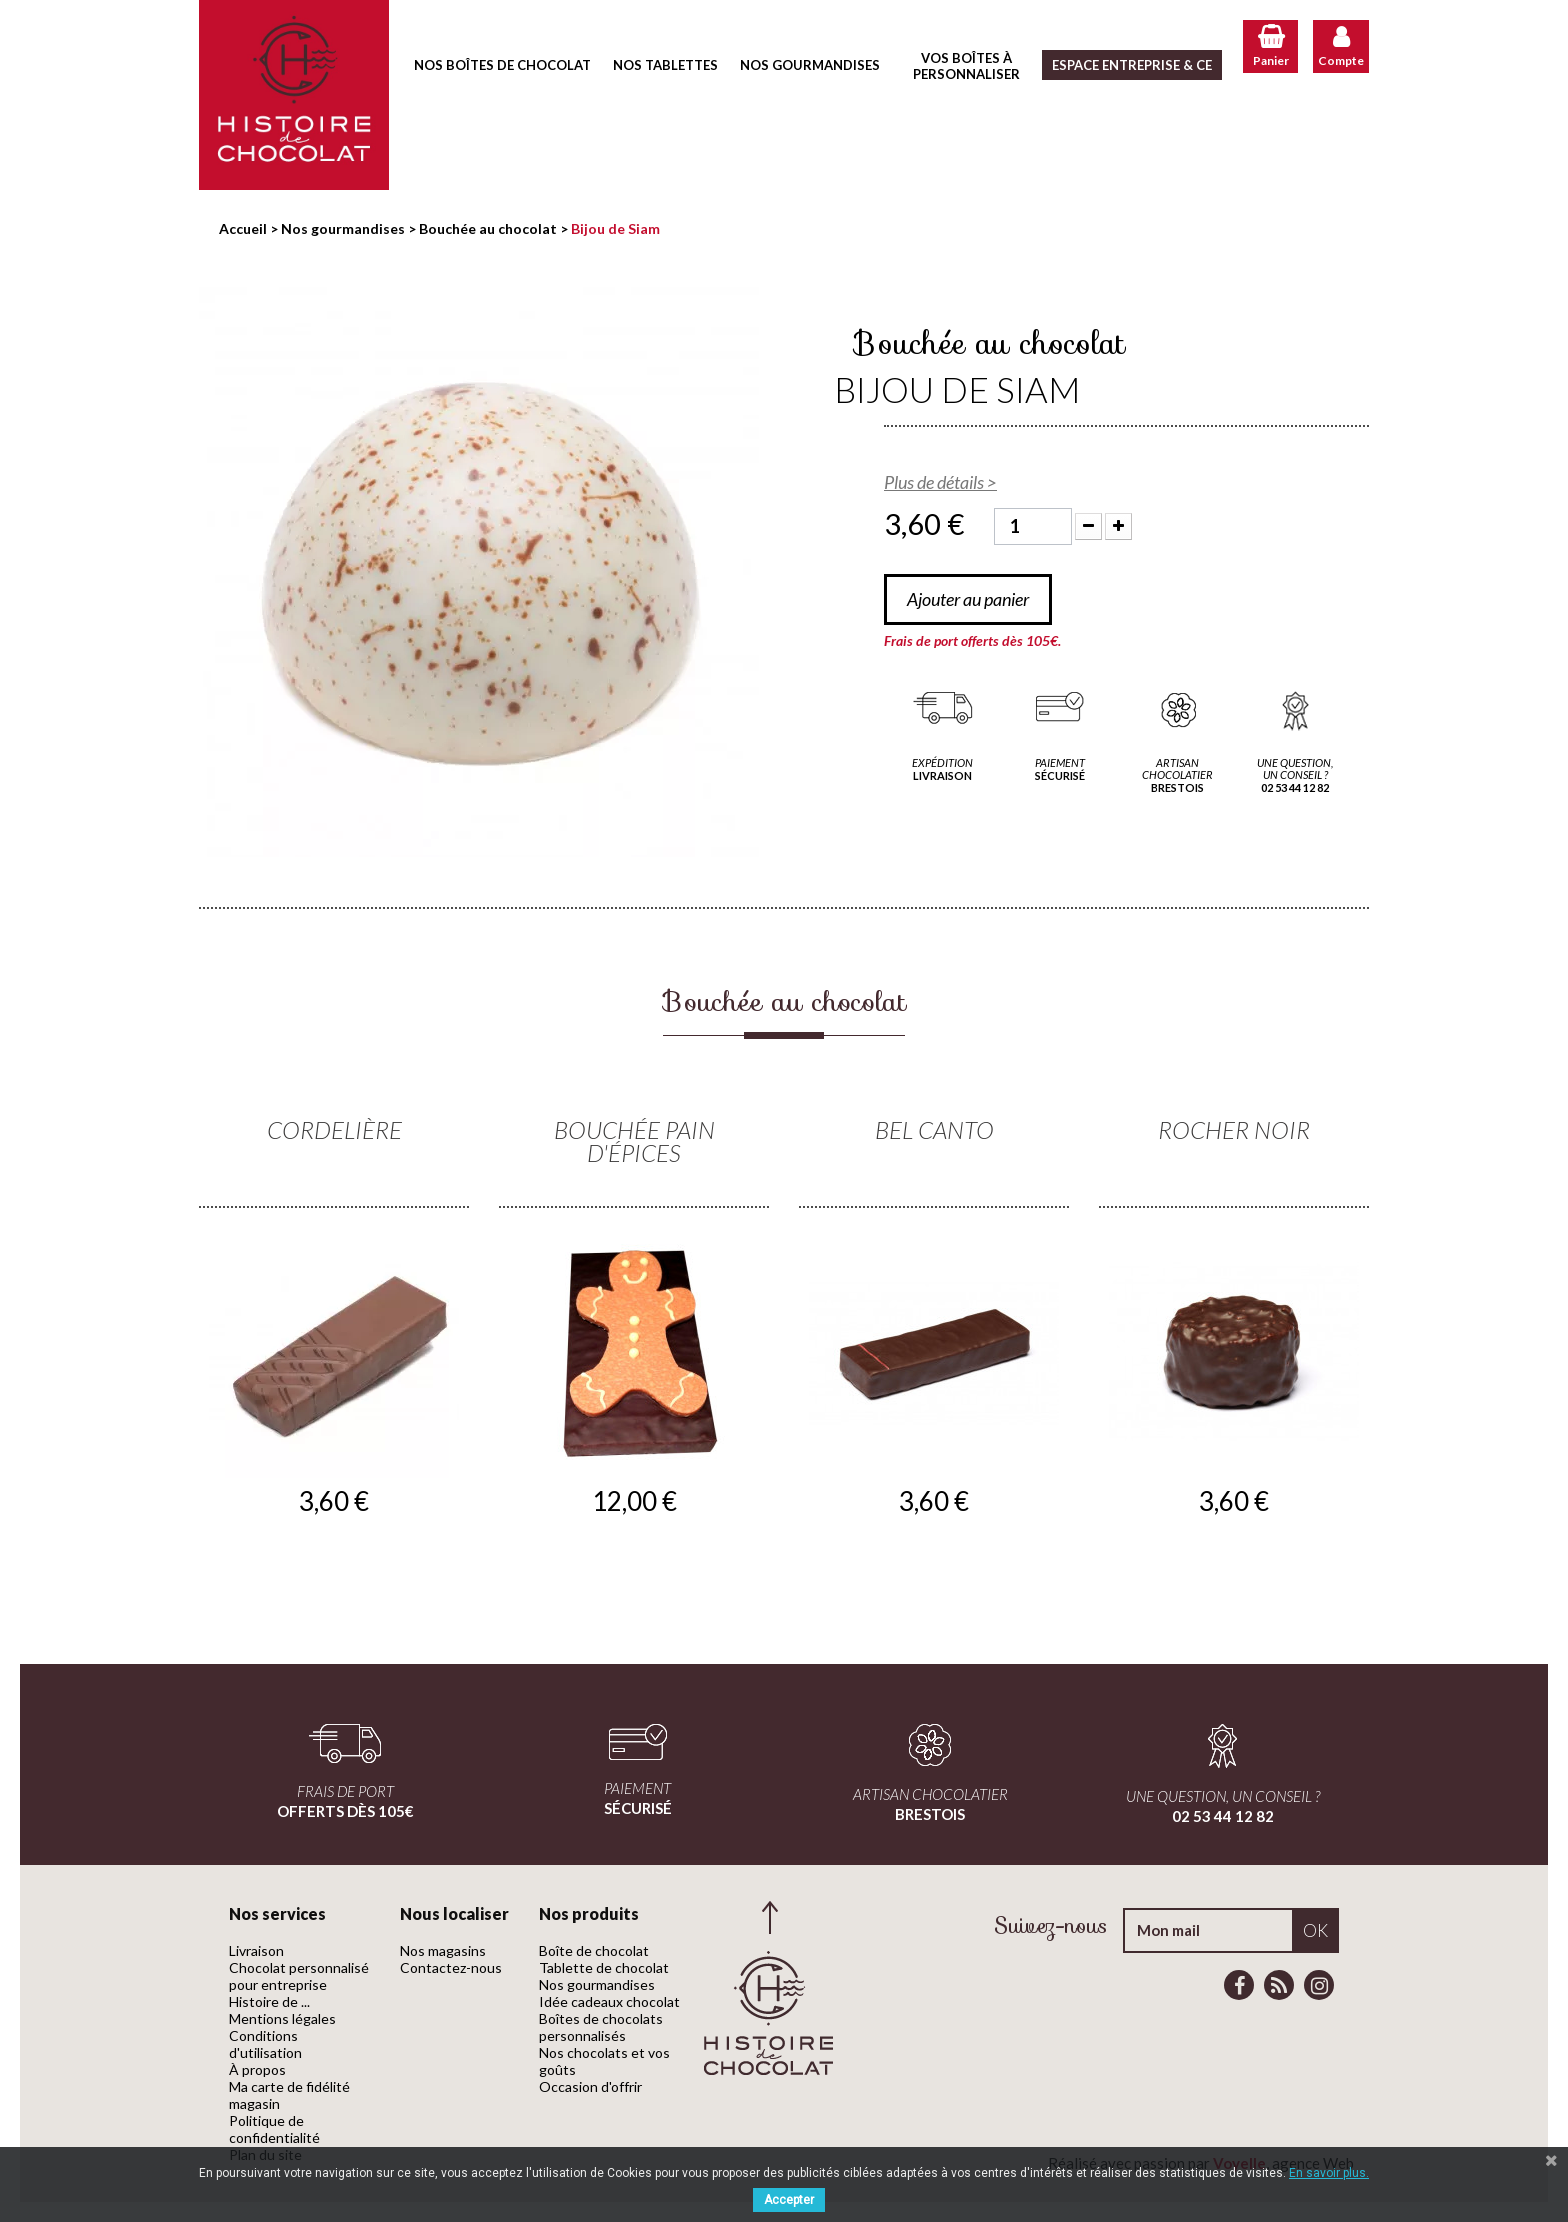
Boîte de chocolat (594, 1950)
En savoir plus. (1329, 2173)
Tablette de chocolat (604, 1967)
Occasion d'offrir (590, 2086)
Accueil (243, 228)
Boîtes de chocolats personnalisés (601, 2027)
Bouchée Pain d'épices (634, 1141)
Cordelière (334, 1129)
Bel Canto (934, 1129)
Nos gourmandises (597, 1984)
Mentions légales (282, 2018)
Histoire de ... (269, 2001)
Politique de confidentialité (274, 2129)
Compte (1341, 60)
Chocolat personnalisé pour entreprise (299, 1976)
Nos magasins (443, 1950)
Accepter (789, 2200)
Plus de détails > (940, 482)
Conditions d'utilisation (265, 2044)
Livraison (256, 1950)
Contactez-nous (451, 1967)
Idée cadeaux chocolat (609, 2001)
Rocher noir (1234, 1129)
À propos (257, 2069)
